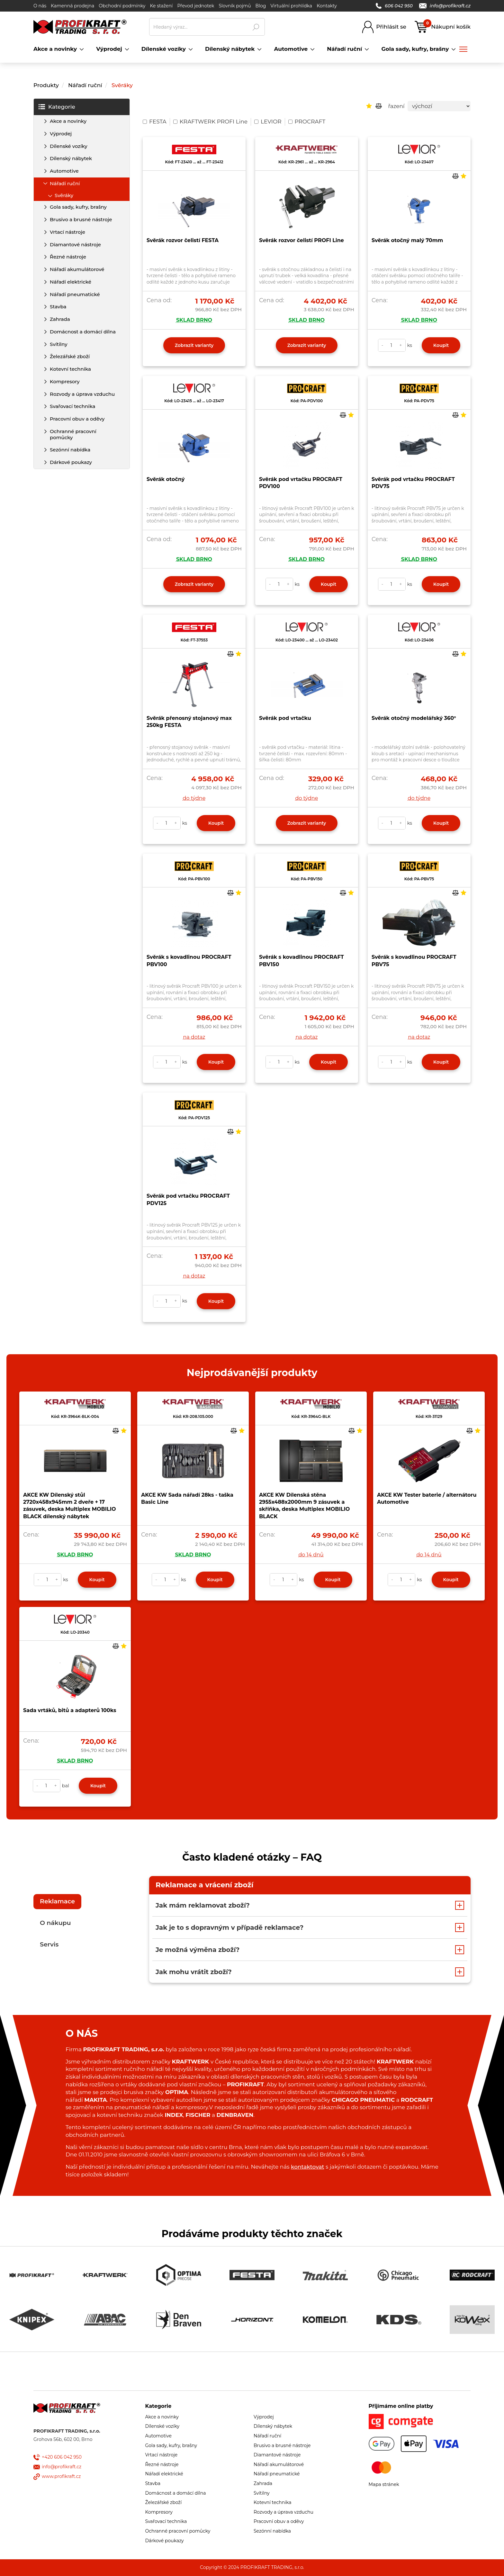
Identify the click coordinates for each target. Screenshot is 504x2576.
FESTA (154, 121)
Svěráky (122, 85)
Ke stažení (161, 6)
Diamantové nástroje (75, 244)
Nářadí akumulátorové (77, 269)
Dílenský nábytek (71, 158)
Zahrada (60, 319)
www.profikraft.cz (61, 2476)
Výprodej (61, 134)
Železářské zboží (70, 356)
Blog (261, 6)
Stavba (58, 307)
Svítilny (59, 344)
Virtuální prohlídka (291, 6)
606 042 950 (394, 6)
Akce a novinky (68, 121)
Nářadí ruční (85, 85)
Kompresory (65, 381)
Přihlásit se (391, 26)
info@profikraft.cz (445, 5)
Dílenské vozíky (68, 146)
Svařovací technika (72, 406)
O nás (39, 6)
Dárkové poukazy (71, 462)
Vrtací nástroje (67, 232)
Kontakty (327, 6)
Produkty (46, 85)
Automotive (64, 171)
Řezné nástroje (68, 257)
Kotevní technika (70, 369)
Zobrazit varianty (194, 345)
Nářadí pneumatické (75, 294)
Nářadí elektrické (70, 282)
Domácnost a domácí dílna (83, 332)
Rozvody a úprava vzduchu (82, 394)
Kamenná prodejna (72, 6)
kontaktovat (307, 2166)
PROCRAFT (307, 121)
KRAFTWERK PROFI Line (210, 121)
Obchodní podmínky (122, 6)
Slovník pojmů (235, 6)
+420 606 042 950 (62, 2457)
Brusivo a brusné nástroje (81, 219)
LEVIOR (268, 121)
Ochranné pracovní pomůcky (73, 434)
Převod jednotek (195, 6)
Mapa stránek (384, 2484)
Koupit (441, 345)
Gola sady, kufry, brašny (78, 207)
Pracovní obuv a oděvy (77, 419)
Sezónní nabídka (70, 450)
